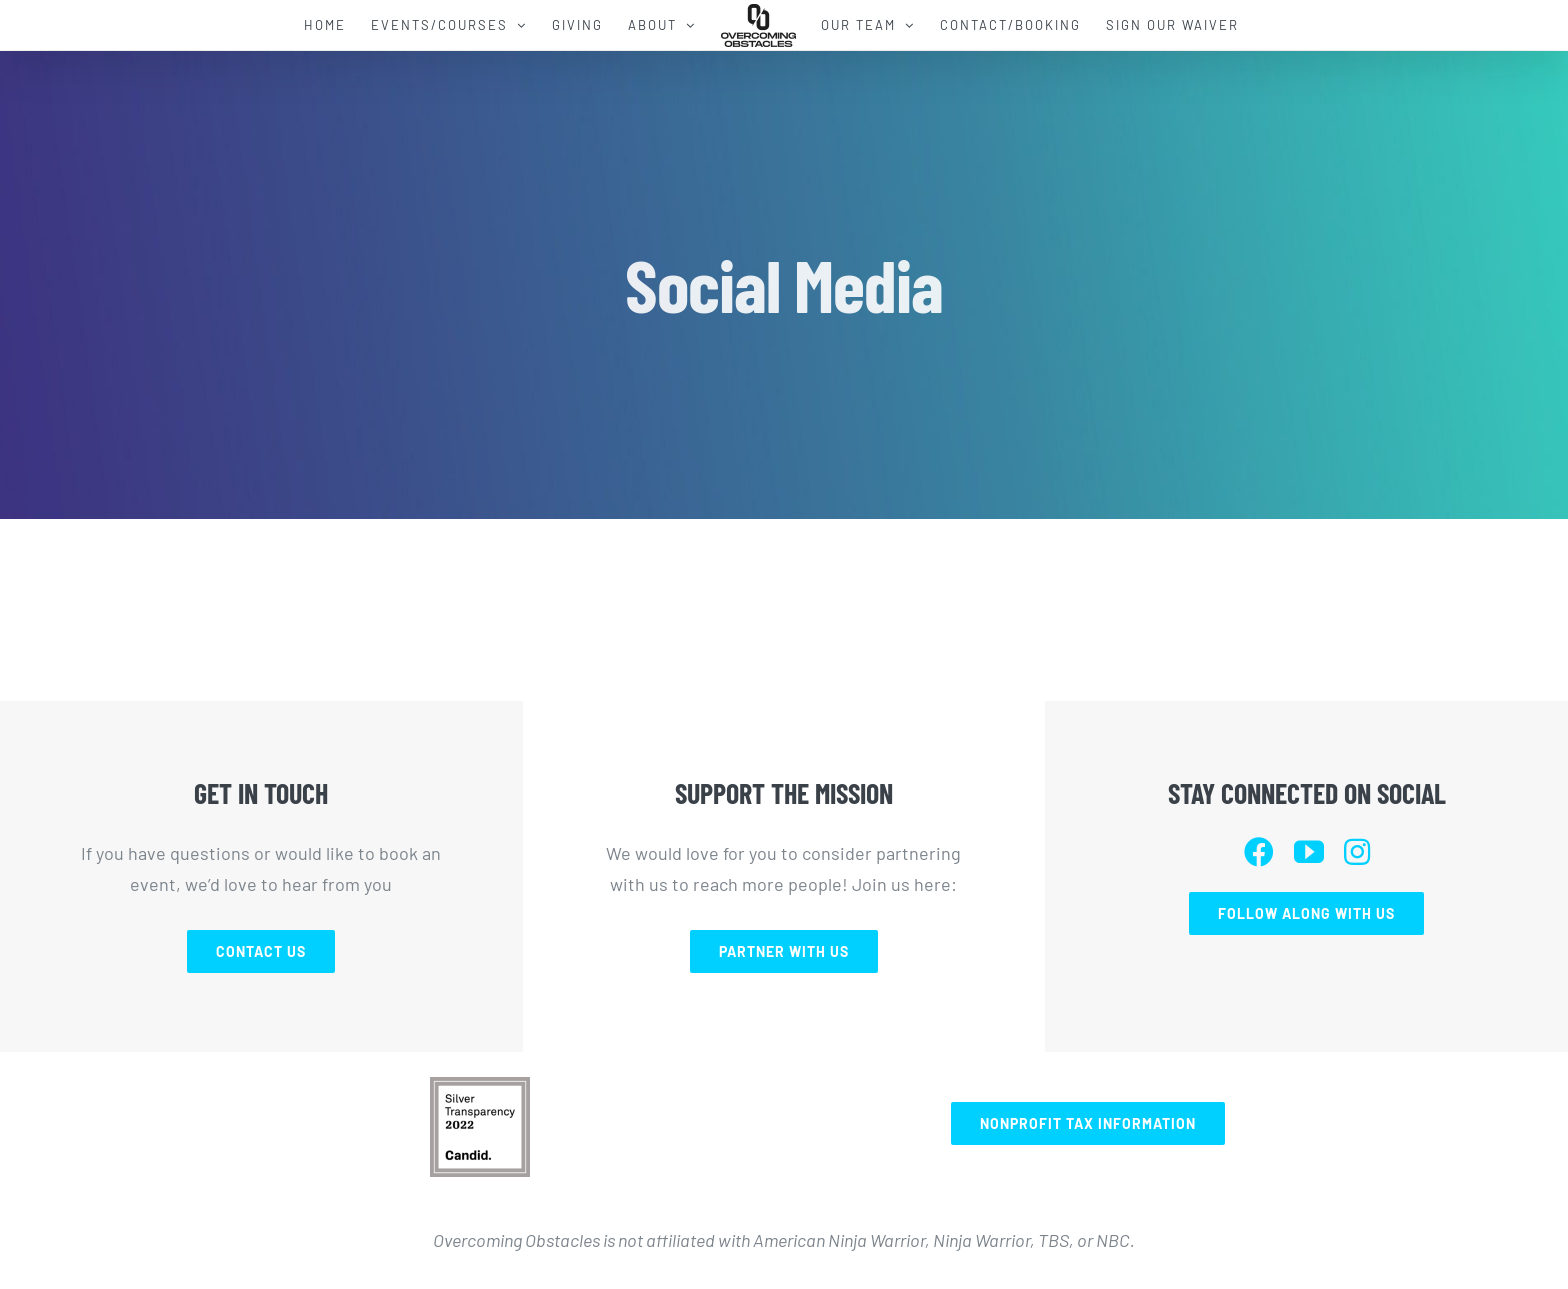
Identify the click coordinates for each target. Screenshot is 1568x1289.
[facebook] (1259, 852)
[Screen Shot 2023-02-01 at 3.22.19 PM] (480, 1086)
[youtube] (1309, 852)
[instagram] (1357, 852)
